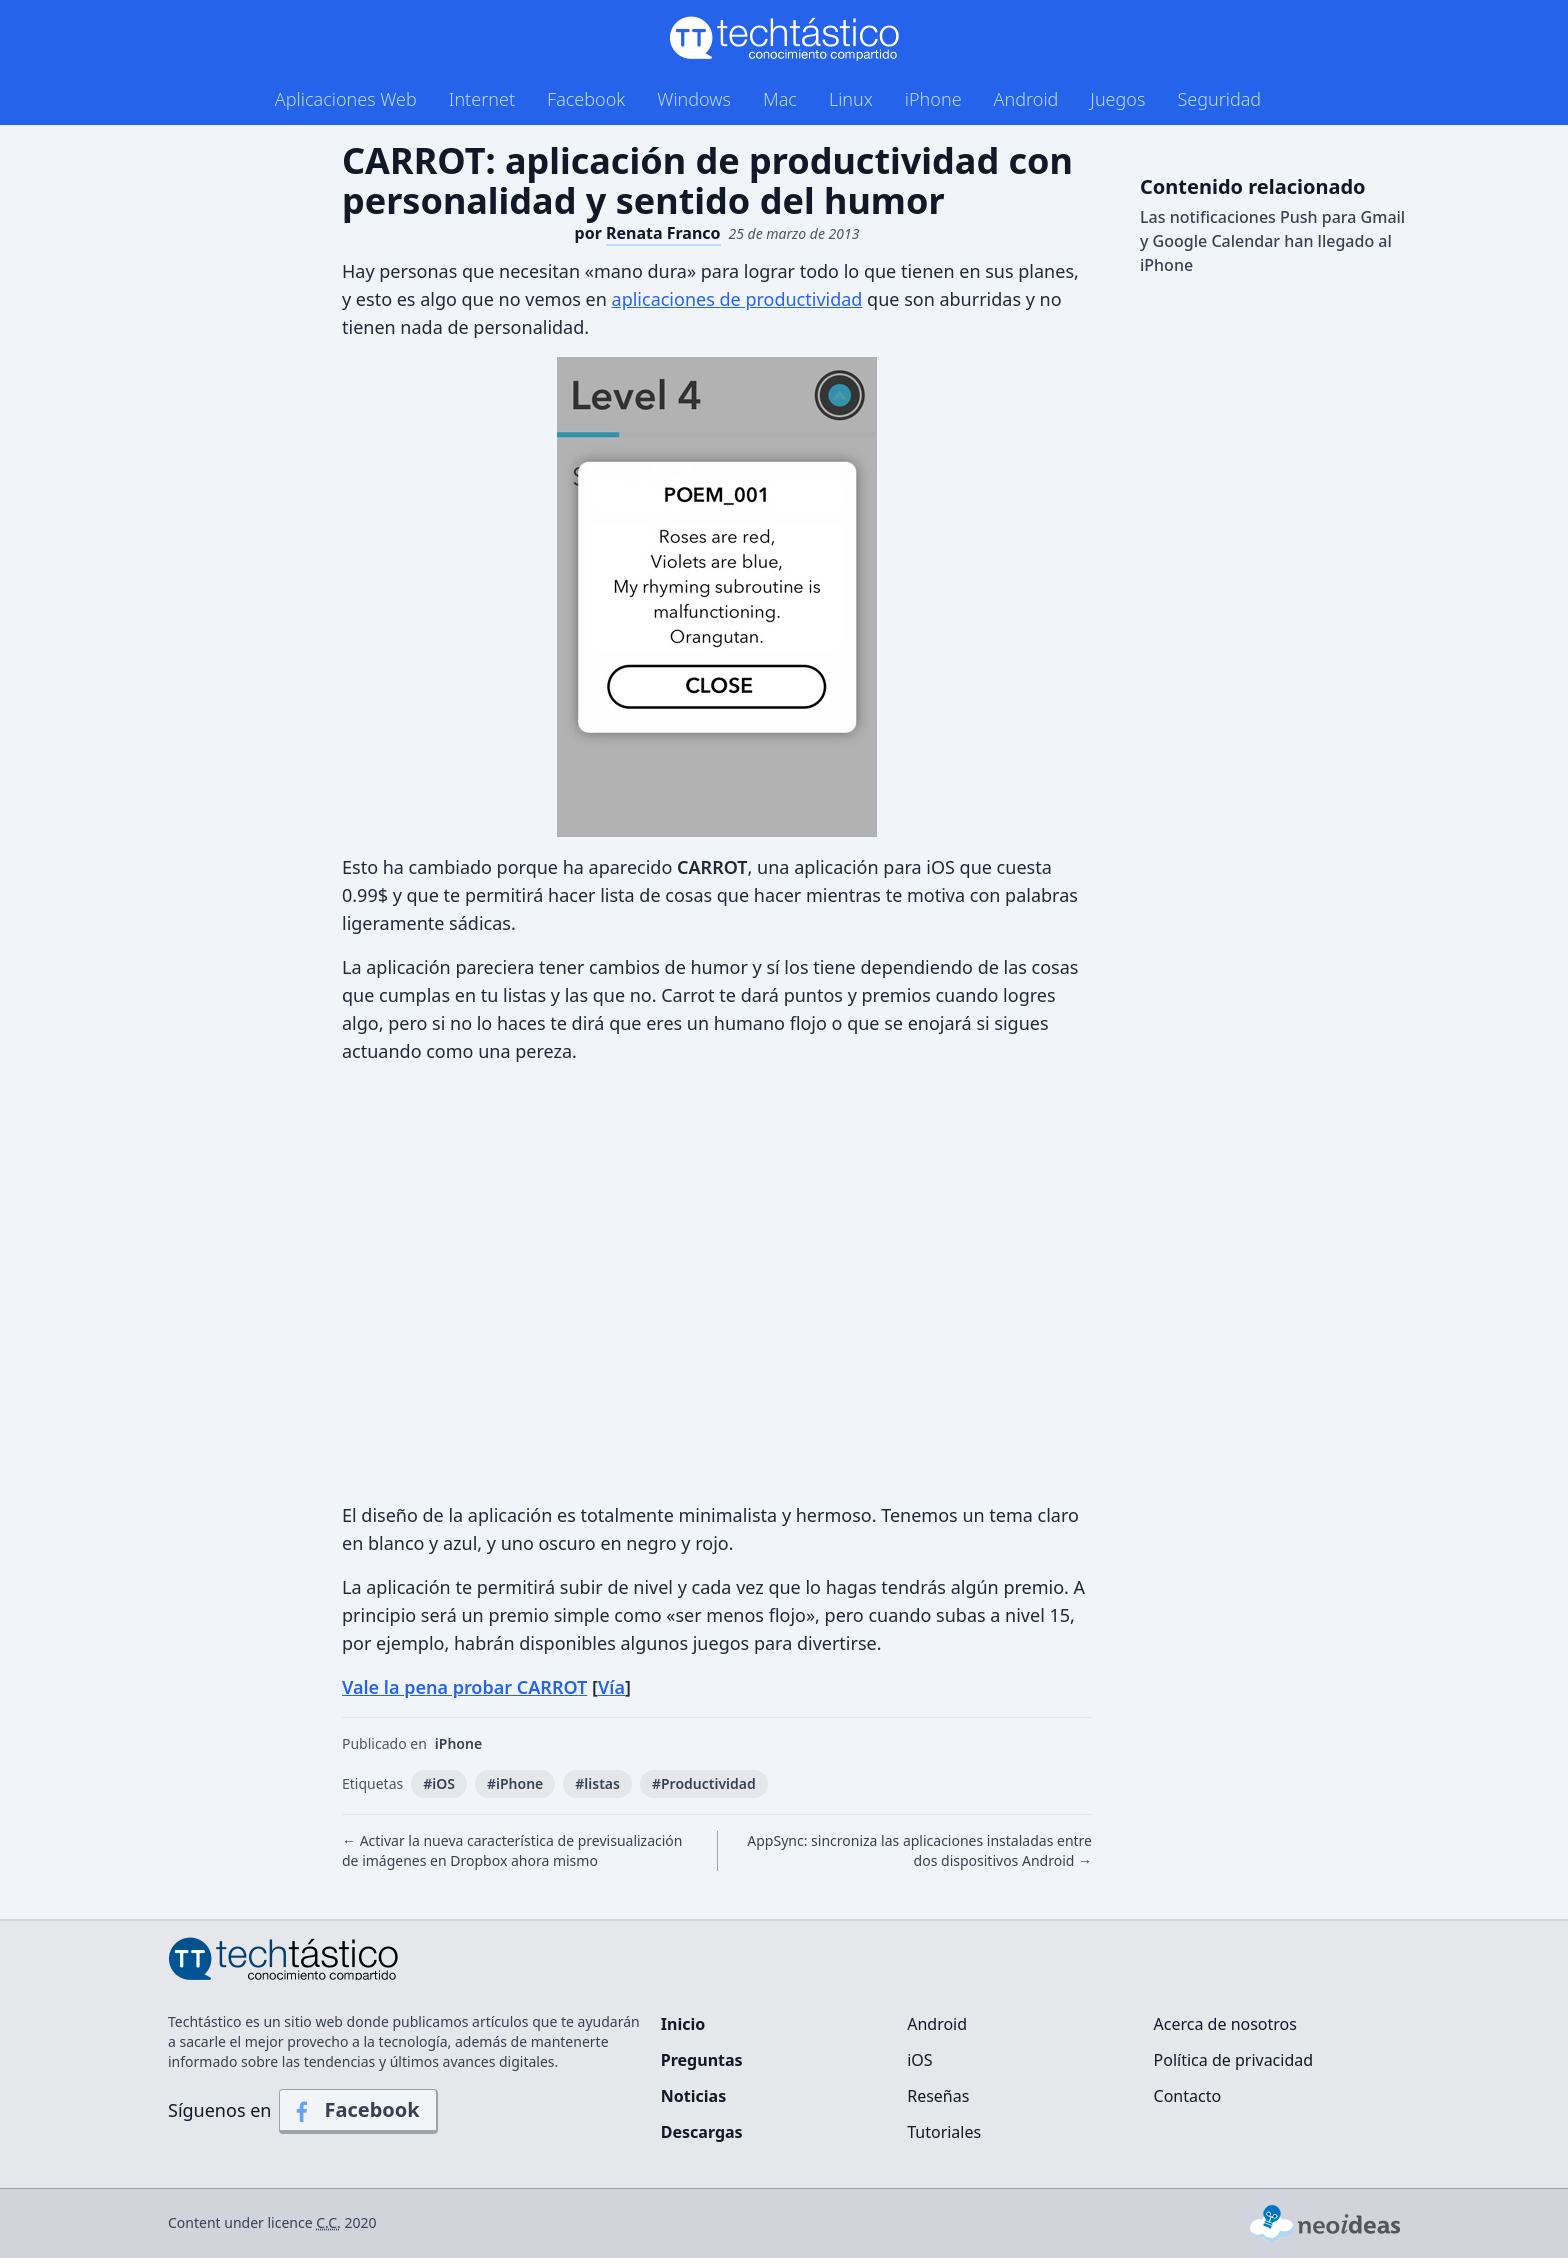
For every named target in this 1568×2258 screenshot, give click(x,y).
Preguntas (702, 2060)
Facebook (586, 99)
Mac (780, 99)
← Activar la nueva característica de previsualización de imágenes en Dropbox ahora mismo (512, 1850)
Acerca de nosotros (1225, 2024)
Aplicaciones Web (346, 99)
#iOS (439, 1783)
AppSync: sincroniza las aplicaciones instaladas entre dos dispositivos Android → (919, 1850)
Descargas (702, 2132)
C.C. (328, 2222)
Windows (694, 99)
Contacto (1188, 2096)
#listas (597, 1783)
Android (1026, 99)
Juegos (1117, 99)
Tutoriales (944, 2132)
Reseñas (938, 2096)
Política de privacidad (1234, 2060)
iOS (919, 2060)
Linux (851, 99)
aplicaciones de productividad (737, 299)
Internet (482, 99)
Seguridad (1219, 99)
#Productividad (704, 1783)
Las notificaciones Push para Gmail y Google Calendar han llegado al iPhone (1272, 241)
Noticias (693, 2096)
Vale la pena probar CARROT (464, 1687)
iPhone (933, 99)
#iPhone (515, 1783)
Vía (611, 1687)
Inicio (683, 2024)
